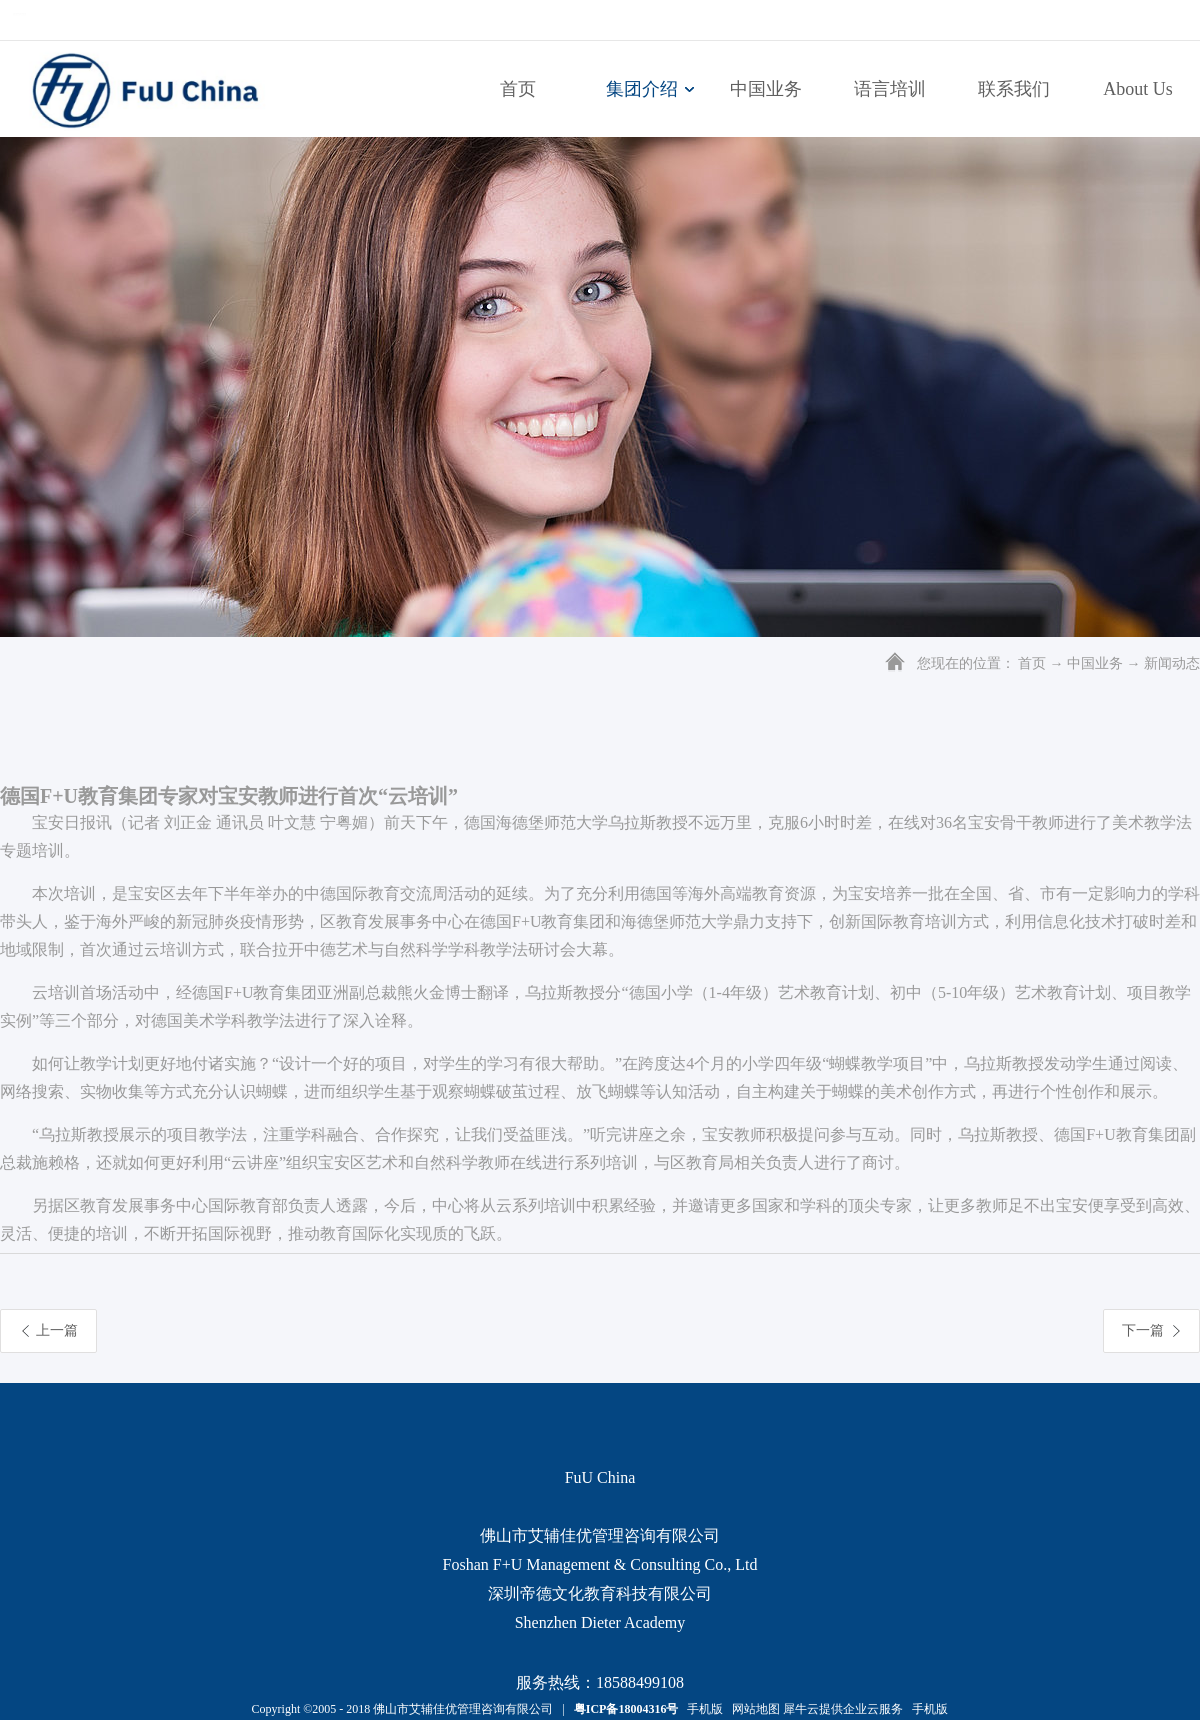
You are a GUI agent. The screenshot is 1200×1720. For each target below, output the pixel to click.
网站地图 (753, 1709)
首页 (518, 89)
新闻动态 (1172, 663)
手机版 (702, 1709)
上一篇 (57, 1330)
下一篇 (1143, 1330)
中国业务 (1095, 663)
